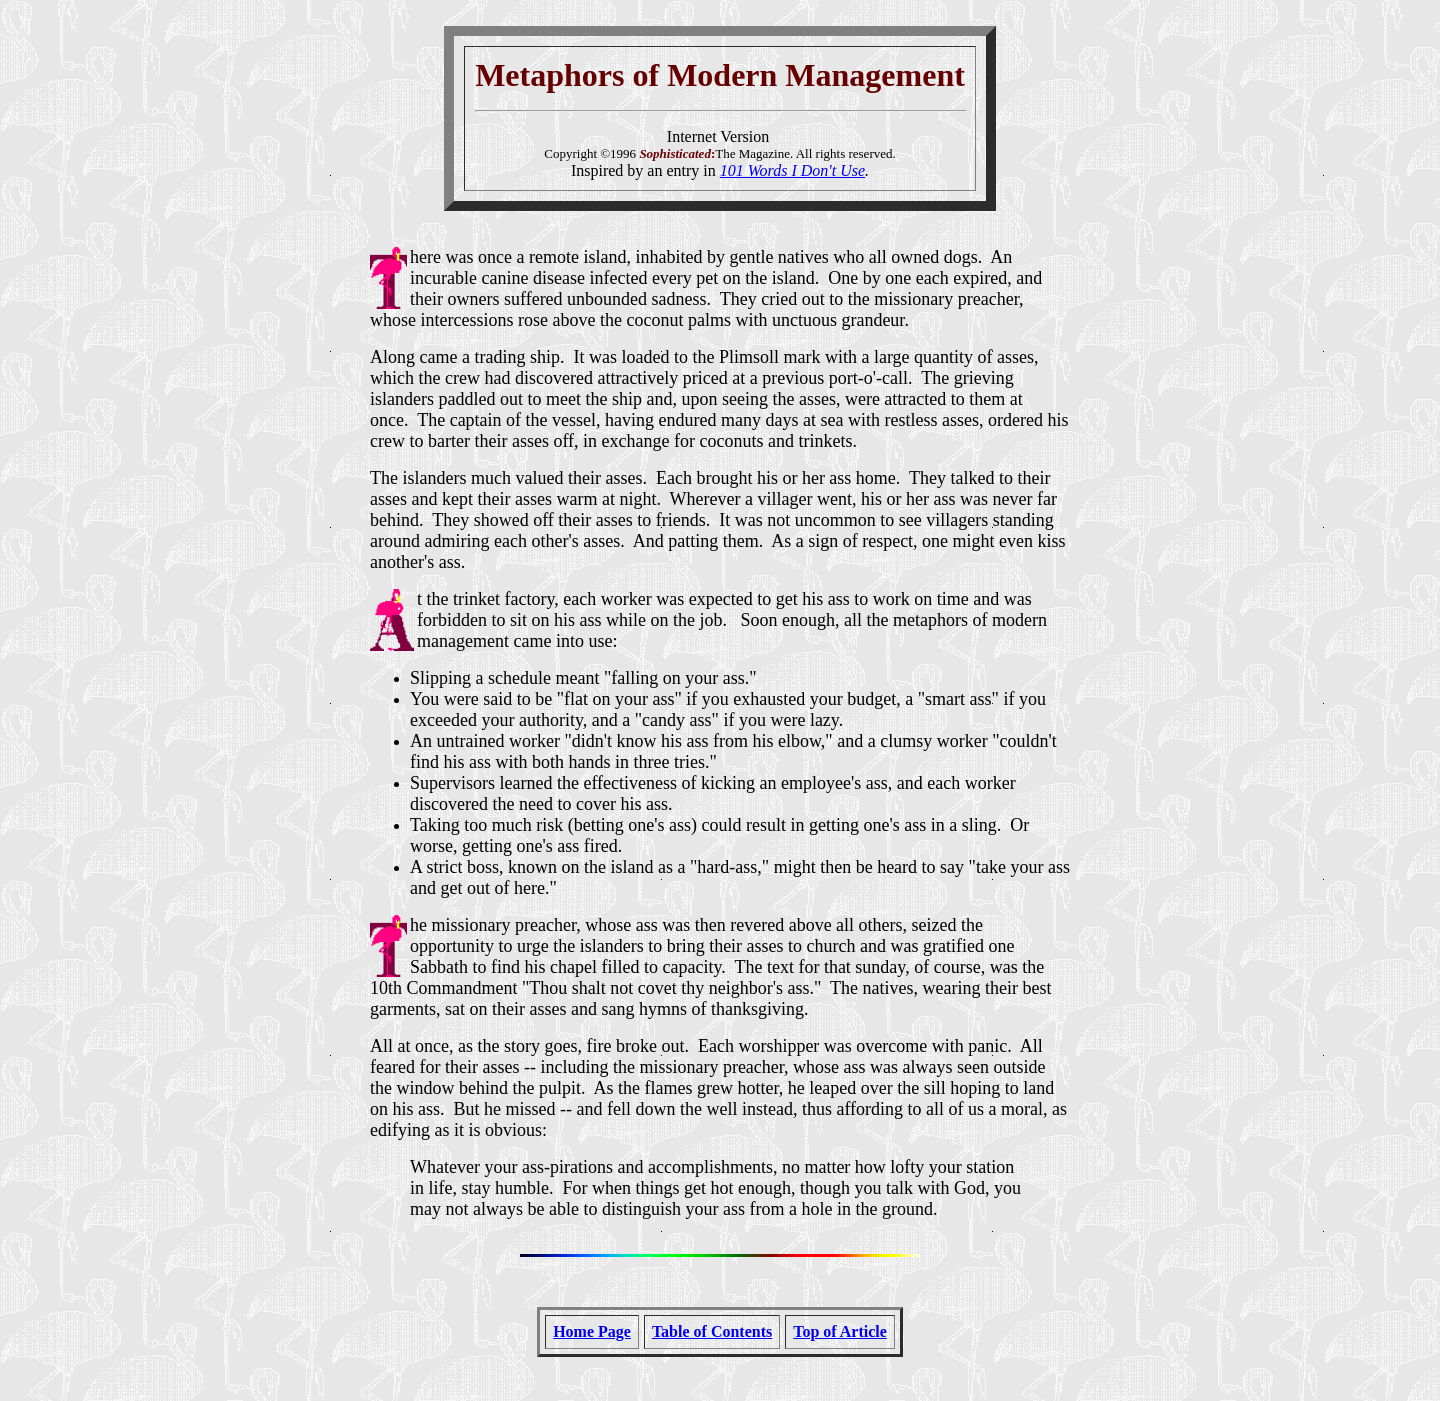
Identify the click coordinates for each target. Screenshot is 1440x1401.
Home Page (592, 1331)
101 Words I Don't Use (792, 170)
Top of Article (840, 1331)
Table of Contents (712, 1331)
